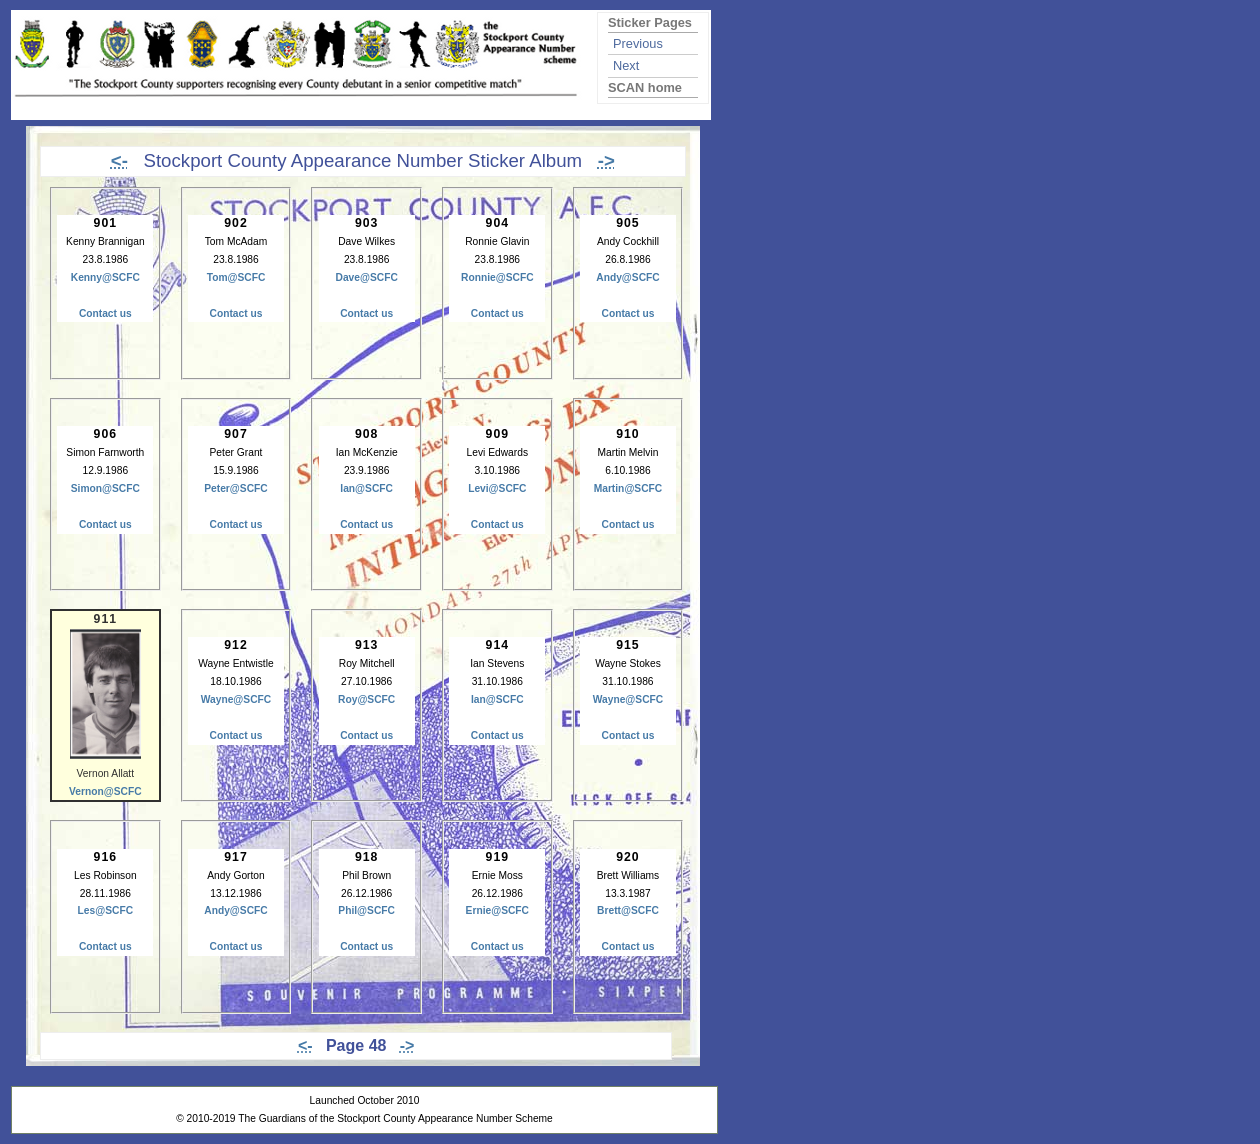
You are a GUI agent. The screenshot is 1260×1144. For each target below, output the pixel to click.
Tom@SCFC (236, 277)
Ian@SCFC (366, 488)
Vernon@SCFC (105, 791)
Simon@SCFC (105, 488)
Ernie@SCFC (497, 910)
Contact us (105, 313)
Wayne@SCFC (236, 699)
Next (626, 65)
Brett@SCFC (628, 910)
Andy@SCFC (627, 277)
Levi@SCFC (497, 488)
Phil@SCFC (366, 910)
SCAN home (645, 87)
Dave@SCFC (366, 277)
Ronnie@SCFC (497, 277)
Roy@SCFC (366, 699)
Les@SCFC (105, 910)
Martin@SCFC (628, 488)
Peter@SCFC (235, 488)
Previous (638, 43)
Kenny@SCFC (105, 277)
